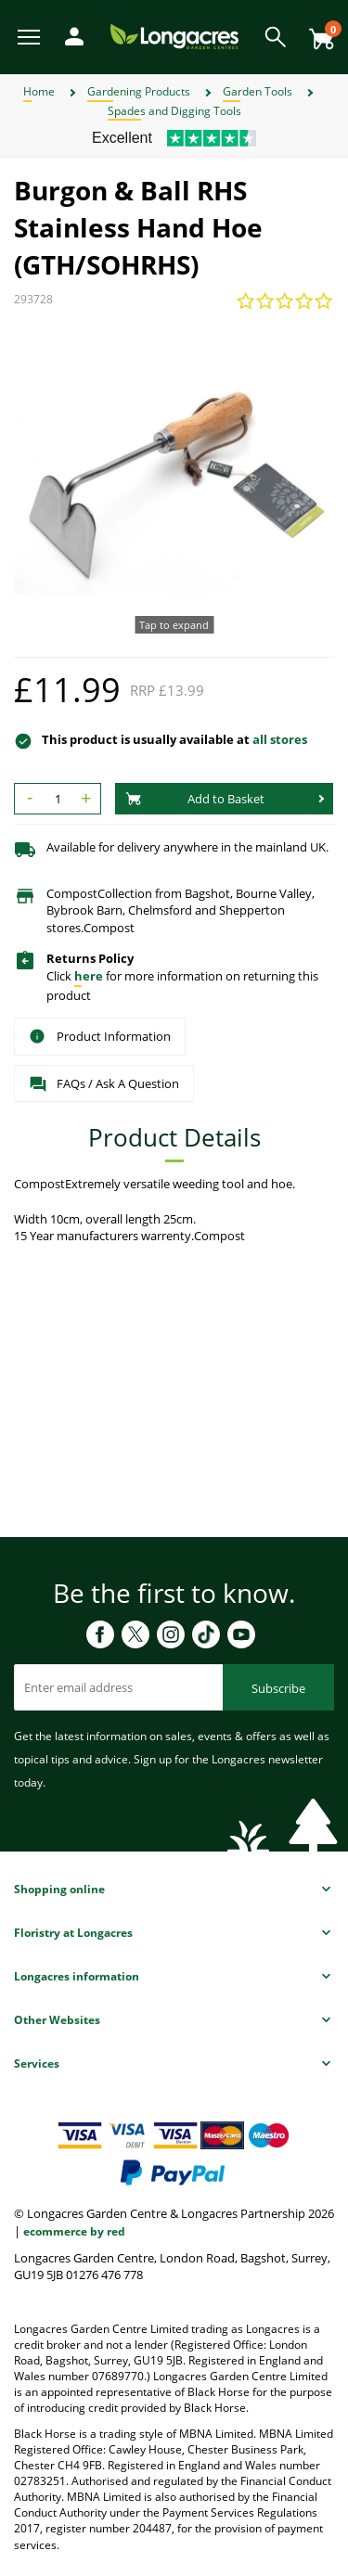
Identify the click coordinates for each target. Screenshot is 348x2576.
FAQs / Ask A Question (104, 1084)
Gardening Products (138, 91)
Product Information (100, 1036)
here (88, 976)
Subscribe (278, 1688)
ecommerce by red (74, 2231)
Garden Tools (257, 91)
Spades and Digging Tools (174, 111)
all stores (279, 739)
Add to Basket (194, 798)
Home (39, 91)
